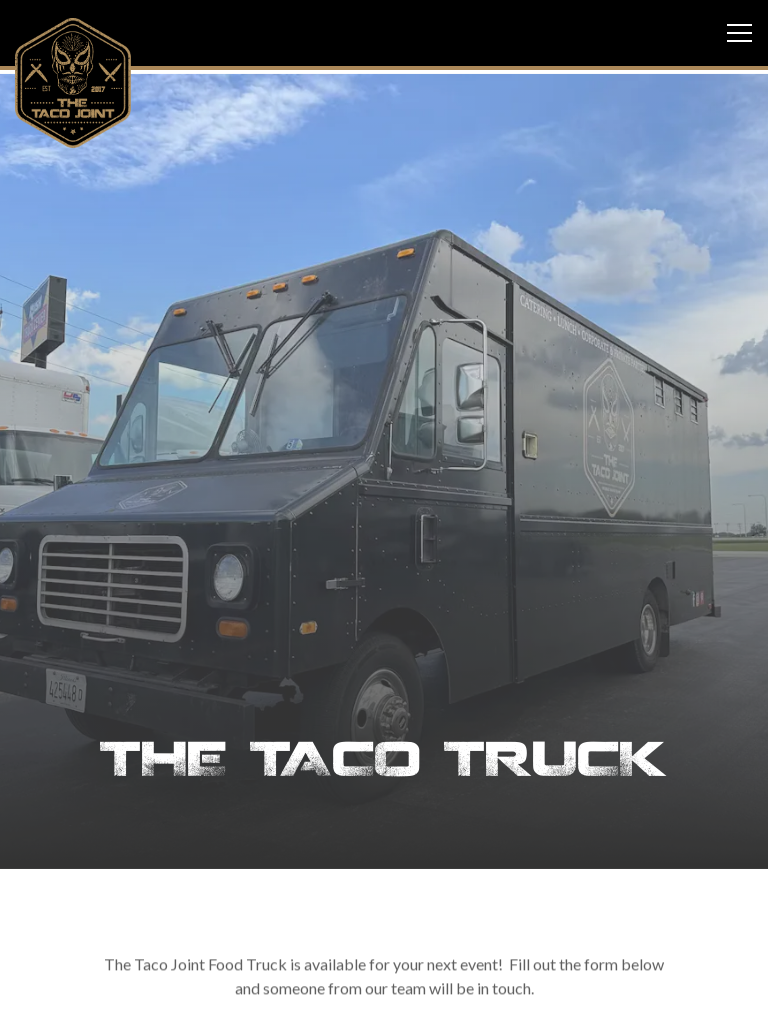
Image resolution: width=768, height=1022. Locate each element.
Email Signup (384, 995)
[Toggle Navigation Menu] (739, 33)
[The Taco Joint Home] (73, 81)
